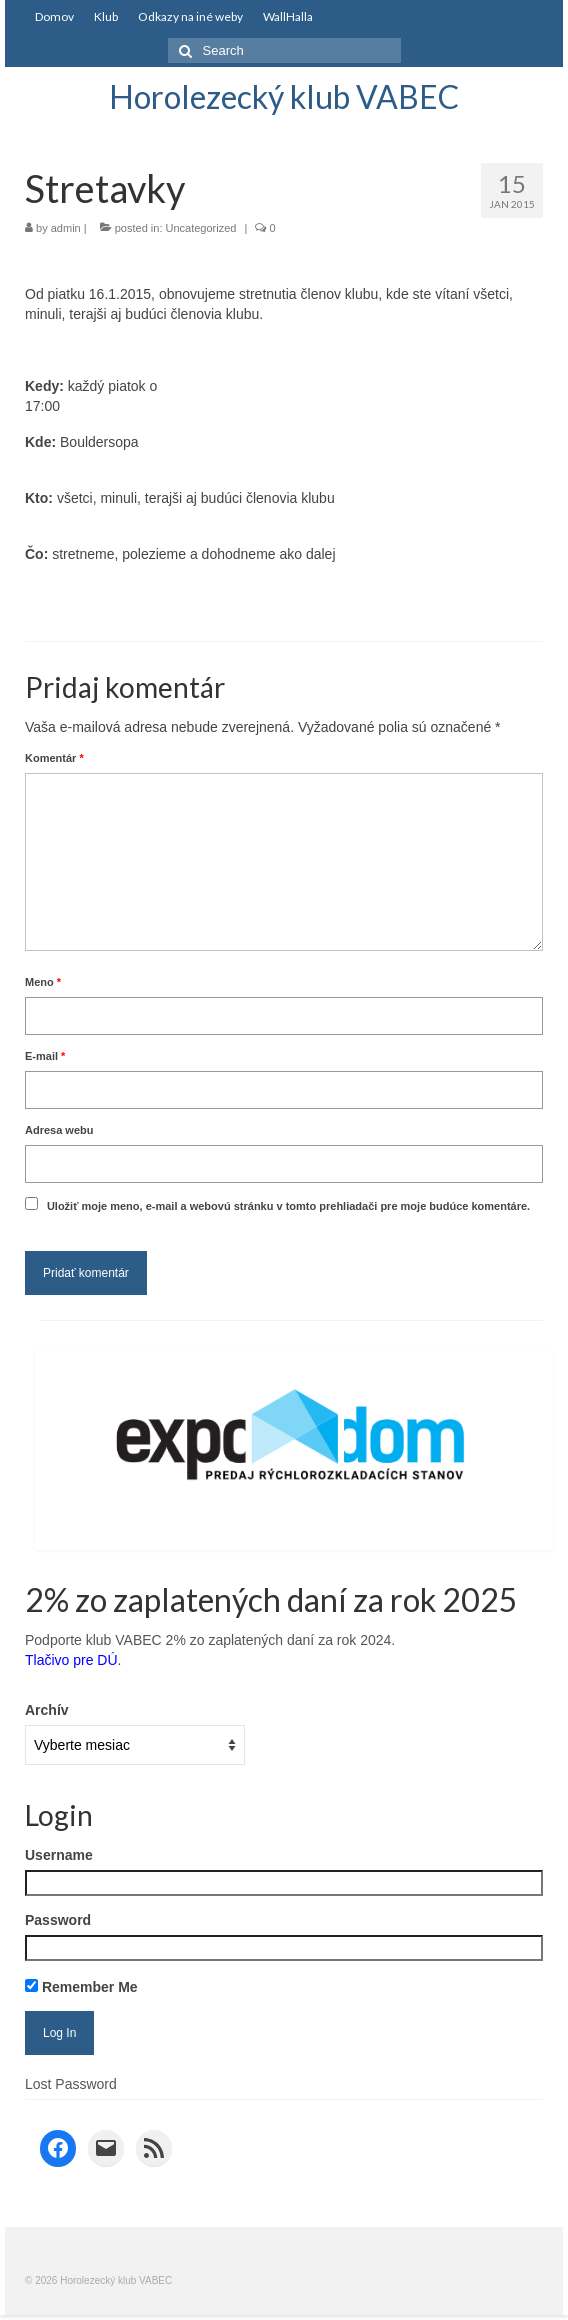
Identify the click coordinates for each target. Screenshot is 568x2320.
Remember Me (81, 1987)
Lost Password (71, 2084)
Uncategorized (201, 228)
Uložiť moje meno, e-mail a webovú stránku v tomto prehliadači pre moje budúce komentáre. (288, 1206)
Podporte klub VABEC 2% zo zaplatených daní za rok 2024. (210, 1640)
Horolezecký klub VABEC (284, 96)
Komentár (54, 758)
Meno (43, 982)
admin (66, 228)
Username (59, 1855)
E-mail (45, 1056)
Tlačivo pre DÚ (71, 1660)
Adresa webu (59, 1130)
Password (58, 1920)
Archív (47, 1710)
